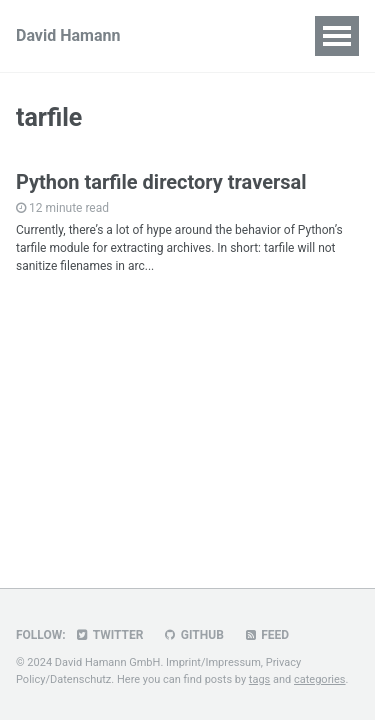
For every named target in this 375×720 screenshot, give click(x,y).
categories (320, 679)
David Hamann (68, 35)
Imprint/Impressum (213, 662)
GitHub (192, 635)
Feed (266, 635)
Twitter (109, 635)
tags (259, 679)
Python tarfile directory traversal (161, 182)
